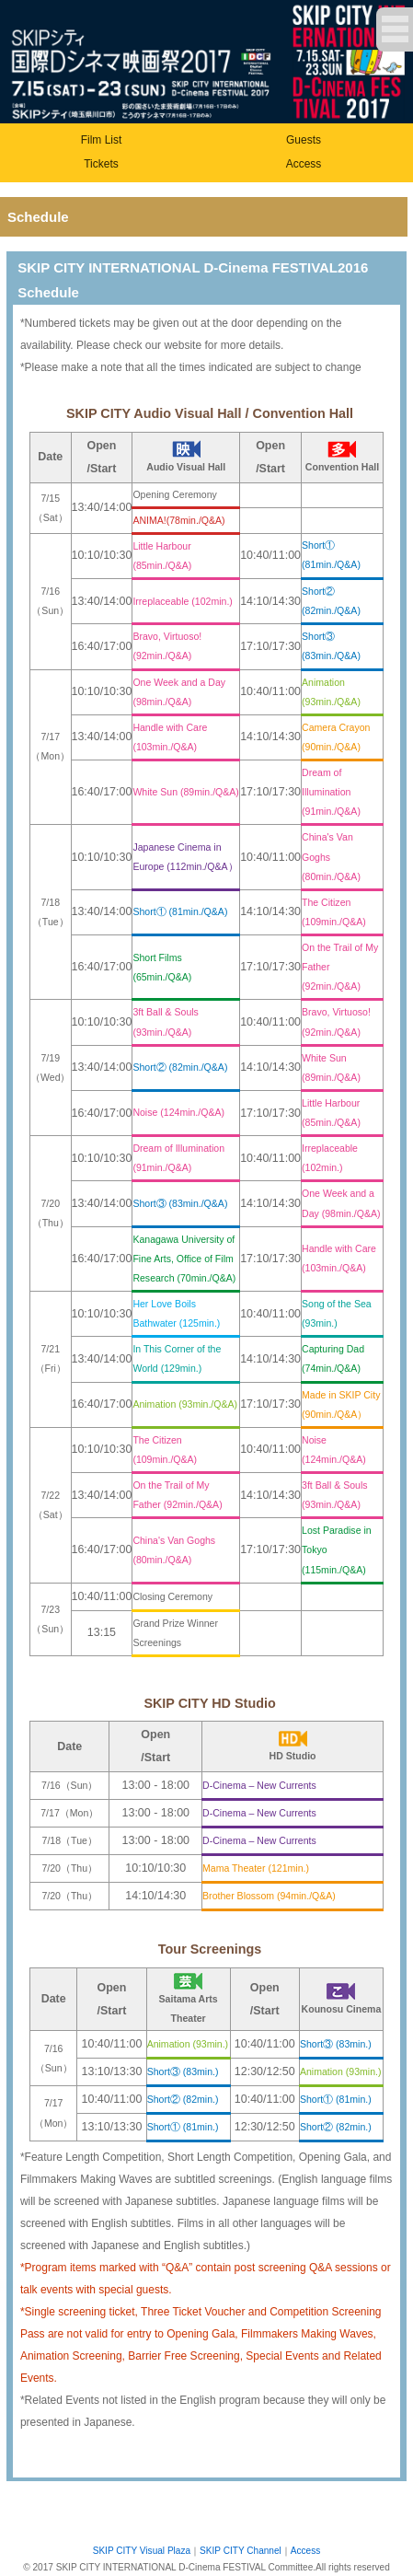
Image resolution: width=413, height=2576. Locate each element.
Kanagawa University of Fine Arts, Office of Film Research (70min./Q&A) (183, 1258)
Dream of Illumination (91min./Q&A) (331, 792)
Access (304, 163)
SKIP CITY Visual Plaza (141, 2551)
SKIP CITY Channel (240, 2551)
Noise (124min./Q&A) (178, 1112)
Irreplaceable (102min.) (182, 601)
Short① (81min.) (336, 2099)
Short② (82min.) (183, 2099)
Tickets (101, 163)
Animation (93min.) (188, 2043)
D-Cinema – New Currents (259, 1785)
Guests (303, 139)
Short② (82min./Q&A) (179, 1067)
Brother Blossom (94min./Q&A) (269, 1895)
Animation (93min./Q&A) (184, 1404)
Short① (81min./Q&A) (179, 911)
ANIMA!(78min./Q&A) (178, 520)
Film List (101, 139)
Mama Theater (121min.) (255, 1868)
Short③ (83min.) (336, 2043)
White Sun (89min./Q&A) (185, 791)
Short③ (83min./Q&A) (179, 1203)
